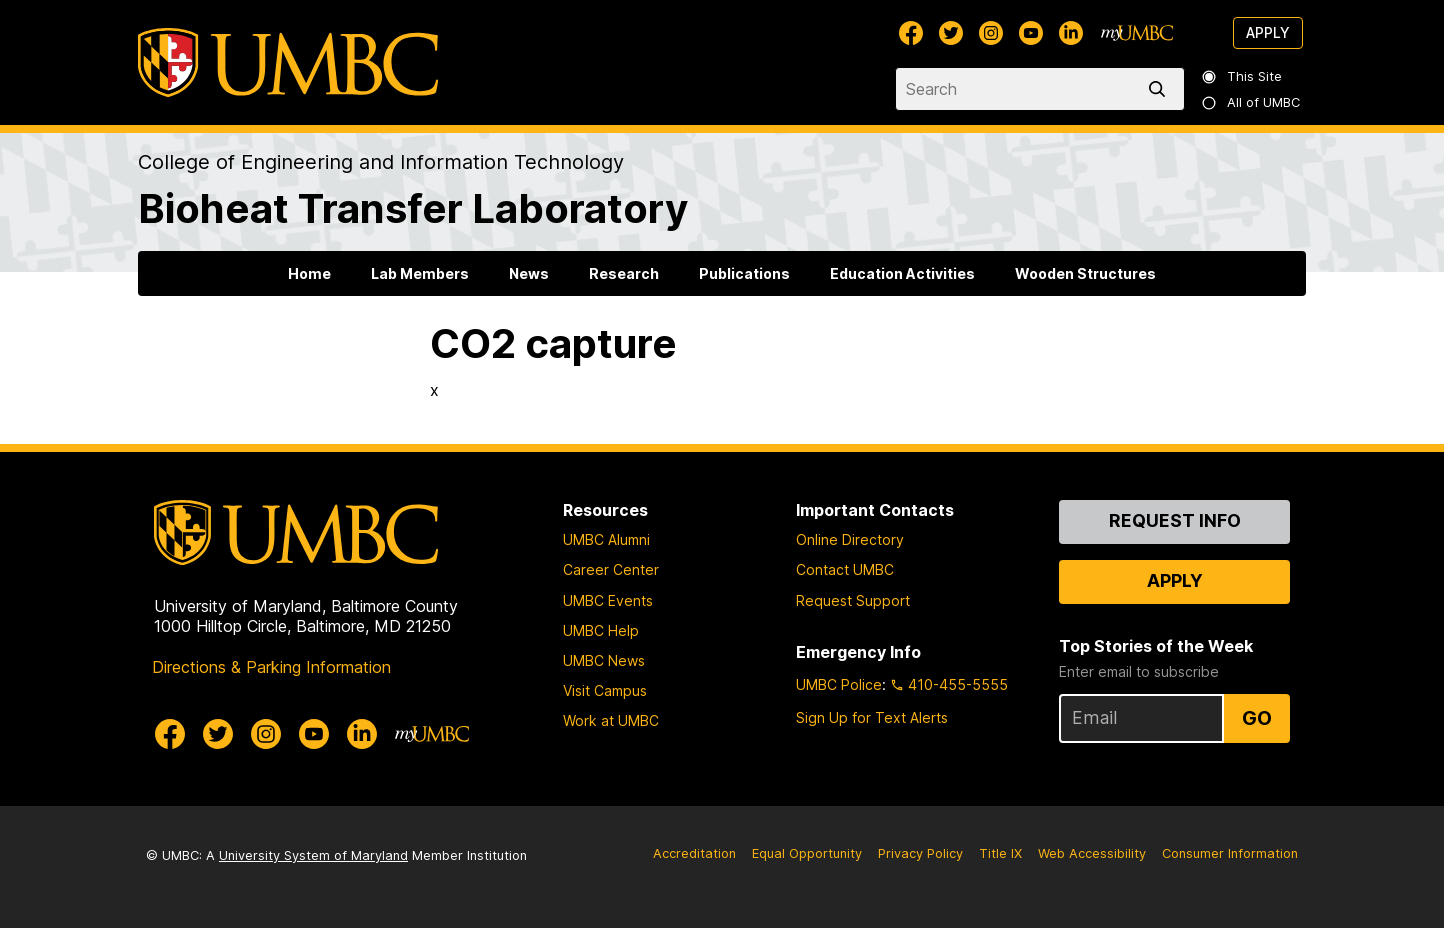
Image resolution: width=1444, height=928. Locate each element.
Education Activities (902, 273)
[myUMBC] (1137, 33)
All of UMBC (1252, 102)
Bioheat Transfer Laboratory (413, 208)
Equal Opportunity (807, 853)
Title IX (1000, 853)
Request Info (1175, 520)
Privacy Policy (920, 853)
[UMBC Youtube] (1031, 33)
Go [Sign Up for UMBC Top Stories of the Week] (1257, 718)
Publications (744, 273)
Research (624, 273)
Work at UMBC (611, 720)
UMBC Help (601, 630)
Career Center (611, 569)
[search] (1161, 89)
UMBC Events (608, 600)
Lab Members (420, 273)
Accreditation (694, 853)
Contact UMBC (845, 569)
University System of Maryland (313, 855)
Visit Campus (605, 690)
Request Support (853, 600)
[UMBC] (288, 62)
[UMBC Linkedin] (1071, 33)
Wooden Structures (1085, 273)
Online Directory (850, 539)
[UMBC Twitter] (951, 33)
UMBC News (604, 660)
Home (309, 273)
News (529, 273)
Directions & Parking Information (271, 667)
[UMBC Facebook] (911, 33)
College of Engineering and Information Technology (381, 162)
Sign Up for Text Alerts (872, 717)
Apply (1268, 32)
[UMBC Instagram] (991, 33)
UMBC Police (839, 684)
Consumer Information (1230, 853)
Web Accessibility (1092, 853)
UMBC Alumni (606, 539)
